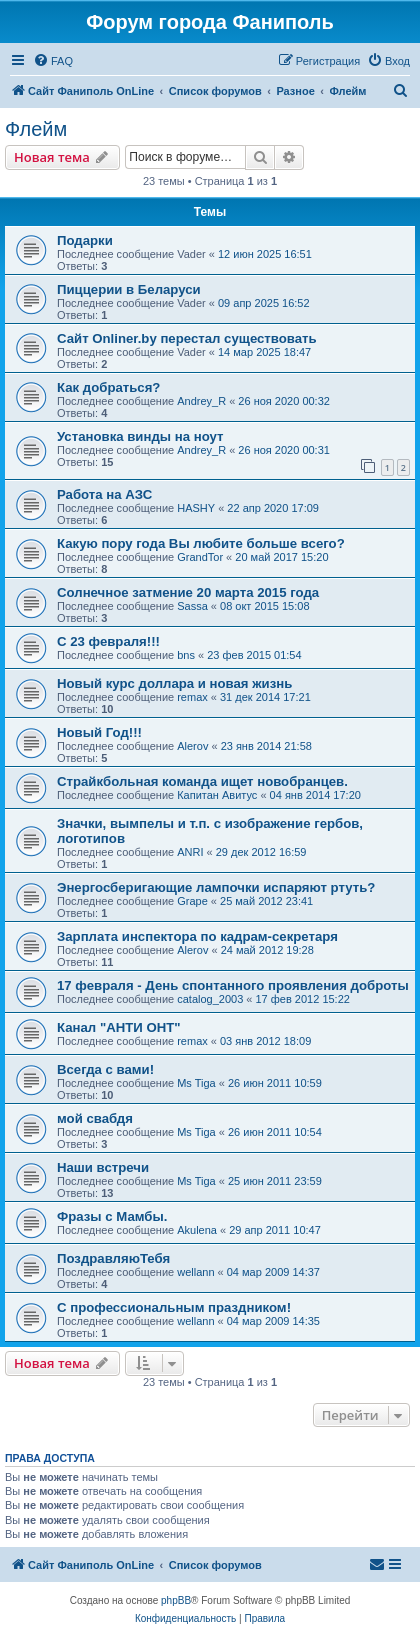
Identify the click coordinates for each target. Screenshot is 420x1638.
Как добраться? (108, 387)
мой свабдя (95, 1118)
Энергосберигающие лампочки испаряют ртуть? (216, 887)
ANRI (190, 852)
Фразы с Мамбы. (112, 1216)
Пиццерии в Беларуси (129, 289)
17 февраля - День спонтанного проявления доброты (233, 985)
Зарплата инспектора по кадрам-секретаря (197, 936)
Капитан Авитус (217, 795)
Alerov (192, 746)
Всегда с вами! (105, 1069)
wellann (195, 1272)
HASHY (196, 508)
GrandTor (200, 557)
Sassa (192, 606)
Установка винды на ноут (140, 436)
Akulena (197, 1230)
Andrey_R (201, 401)
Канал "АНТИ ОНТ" (118, 1027)
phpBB (176, 1600)
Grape (192, 901)
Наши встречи (103, 1167)
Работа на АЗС (104, 494)
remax (192, 697)
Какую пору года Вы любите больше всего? (201, 543)
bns (186, 655)
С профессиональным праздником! (174, 1307)
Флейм (36, 129)
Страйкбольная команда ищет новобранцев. (202, 781)
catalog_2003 (210, 999)
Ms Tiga (196, 1083)
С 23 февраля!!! (108, 641)
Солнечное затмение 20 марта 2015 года (188, 592)
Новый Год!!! (99, 732)
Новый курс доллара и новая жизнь (174, 683)
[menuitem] (53, 61)
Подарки (85, 240)
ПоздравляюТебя (113, 1258)
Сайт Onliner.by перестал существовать (187, 338)
